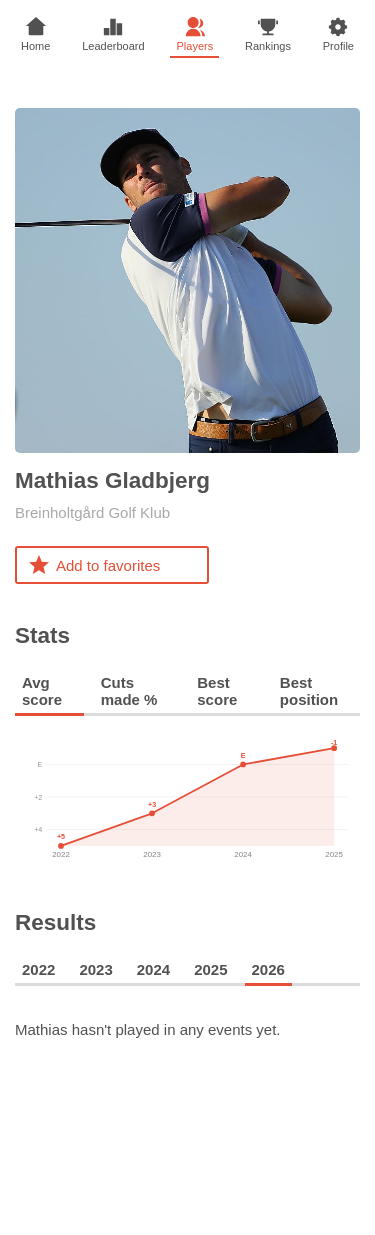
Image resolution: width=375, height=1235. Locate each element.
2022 (38, 969)
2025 (210, 969)
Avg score (42, 691)
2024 (153, 969)
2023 (95, 969)
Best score (217, 691)
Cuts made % (129, 691)
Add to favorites (93, 565)
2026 (268, 969)
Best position (309, 691)
